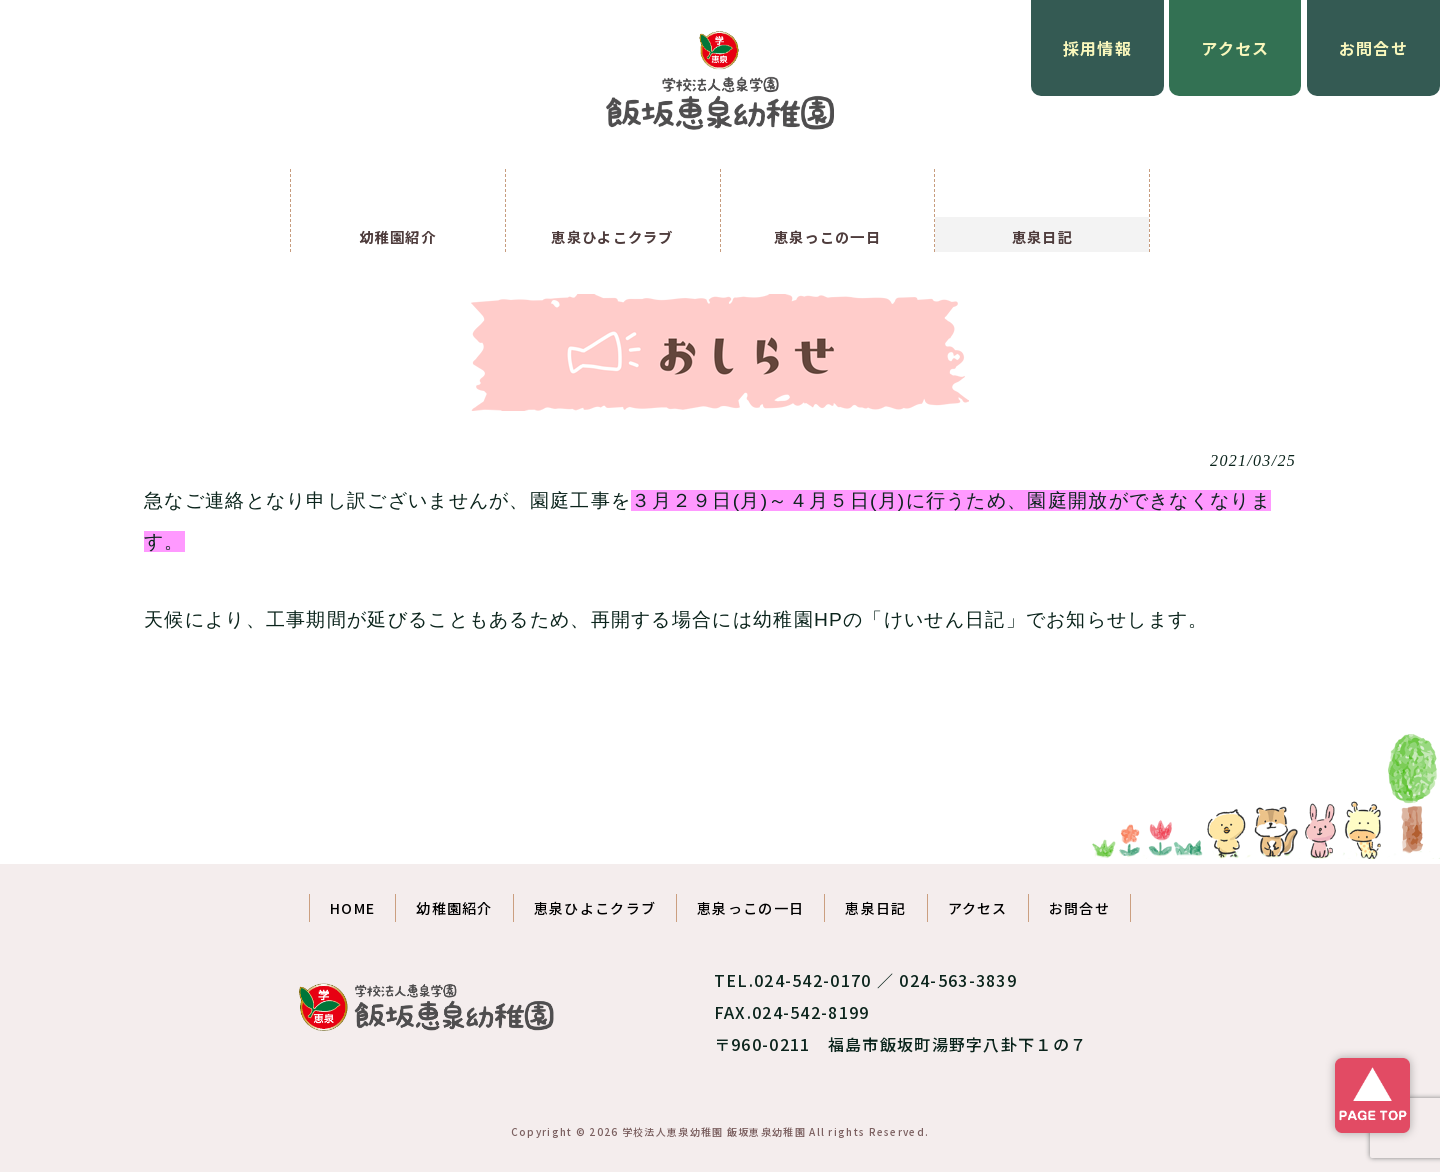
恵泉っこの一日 (750, 908)
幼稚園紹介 (454, 908)
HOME (352, 908)
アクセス (1235, 48)
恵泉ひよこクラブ (595, 908)
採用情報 (1097, 48)
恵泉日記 (875, 908)
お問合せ (1373, 48)
